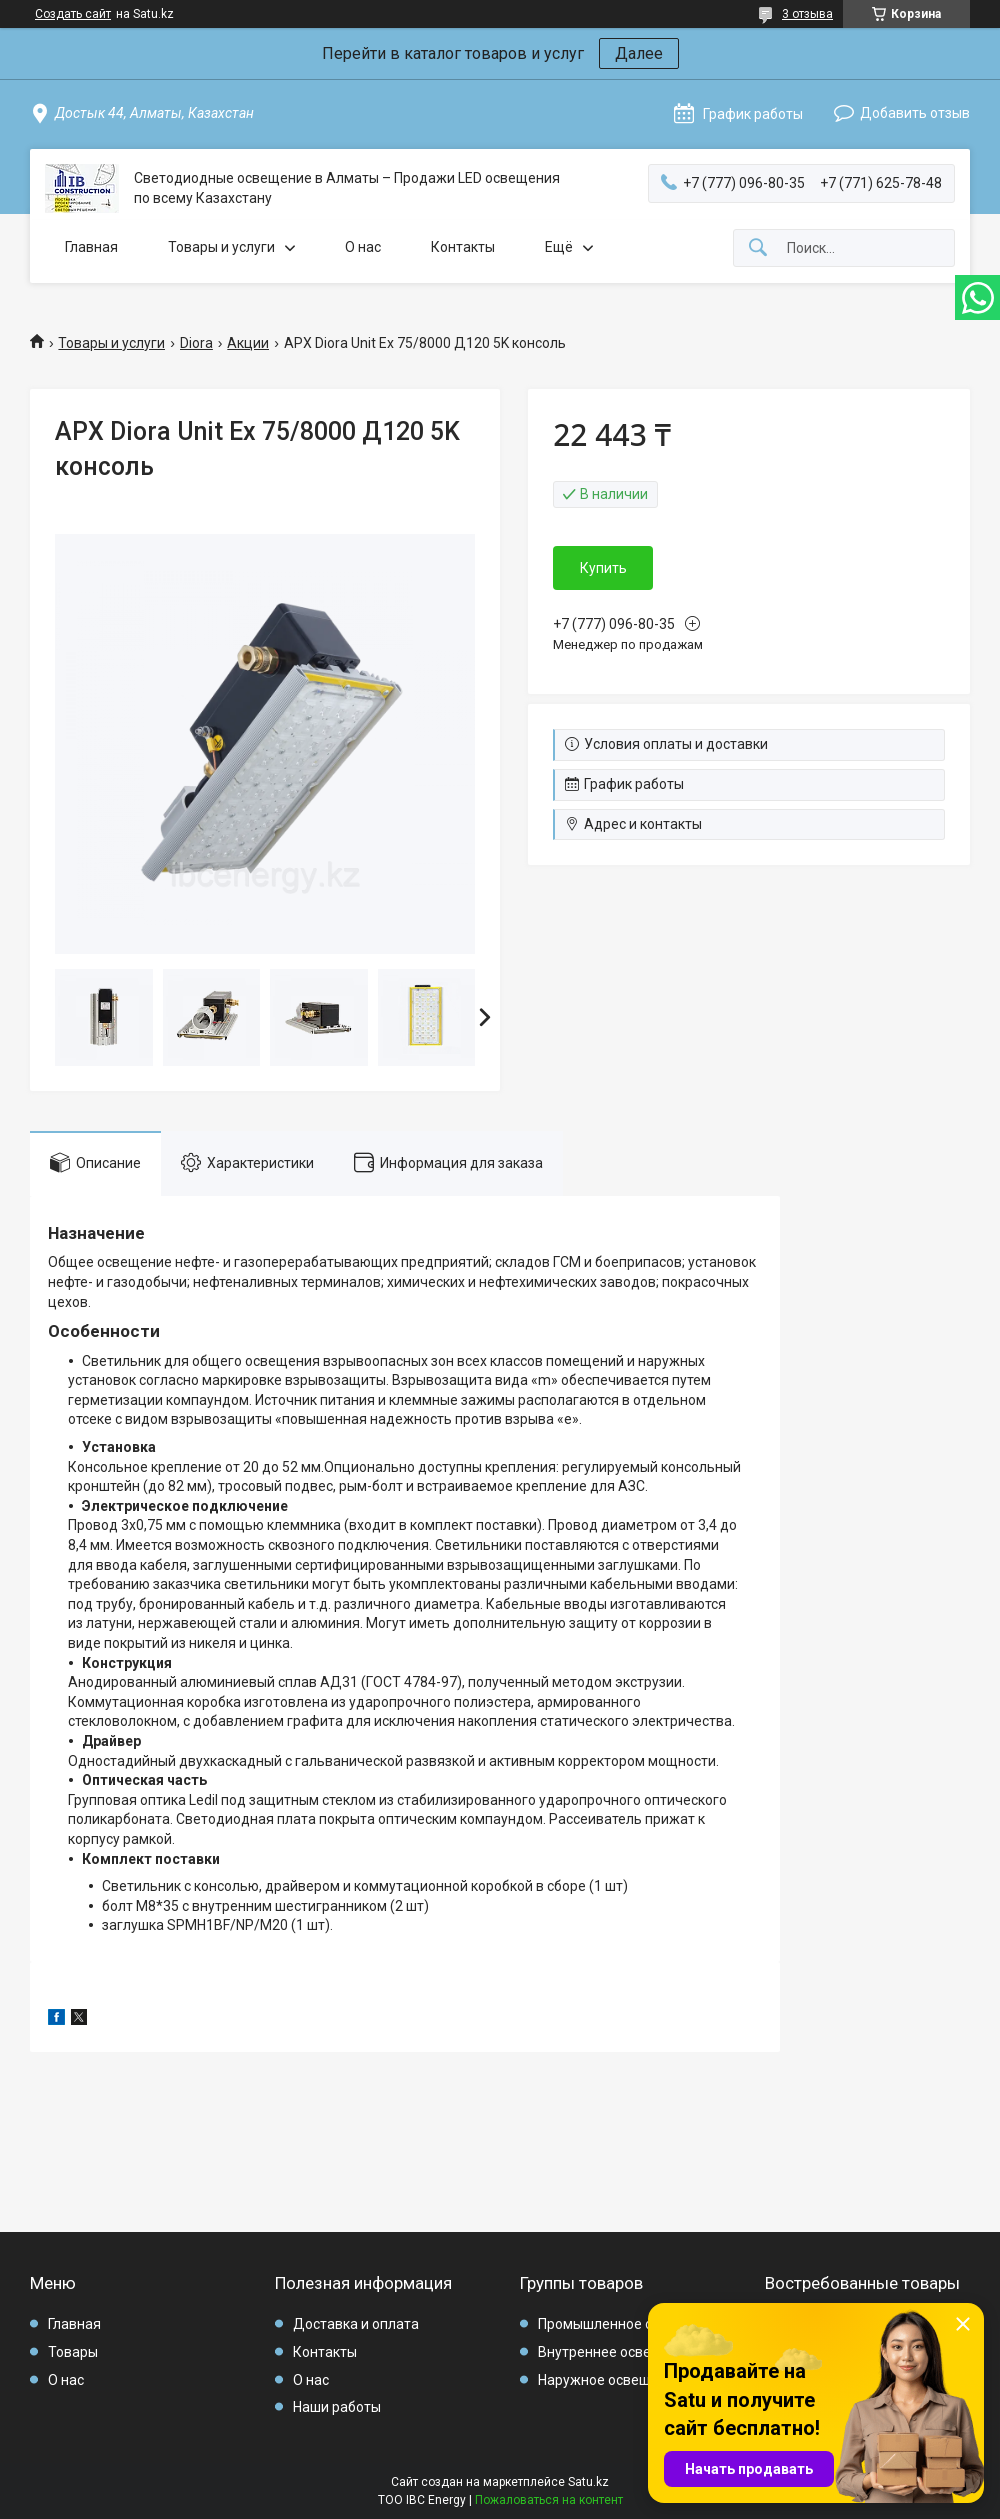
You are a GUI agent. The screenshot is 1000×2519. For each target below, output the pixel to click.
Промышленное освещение (629, 2324)
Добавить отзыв (915, 113)
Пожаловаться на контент (549, 2500)
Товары (73, 2352)
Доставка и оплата (356, 2324)
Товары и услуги (221, 247)
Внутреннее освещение (616, 2352)
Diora (196, 343)
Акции (248, 343)
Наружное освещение (610, 2380)
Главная (91, 247)
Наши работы (337, 2407)
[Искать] (758, 248)
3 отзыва (807, 14)
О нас (363, 247)
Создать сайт (73, 14)
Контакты (463, 247)
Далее (639, 53)
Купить (603, 568)
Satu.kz (588, 2482)
